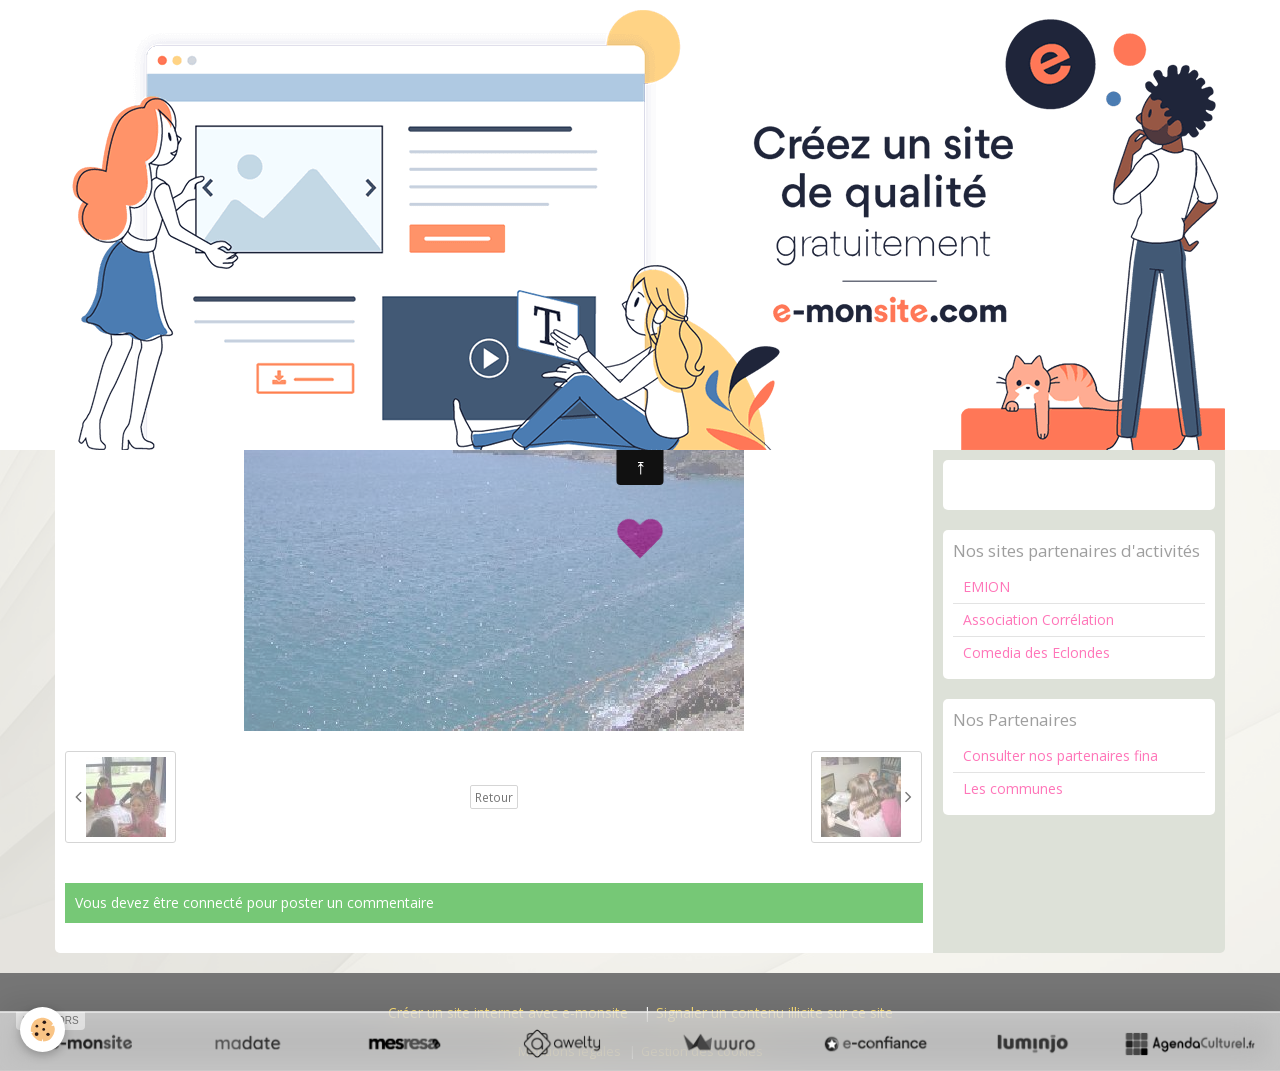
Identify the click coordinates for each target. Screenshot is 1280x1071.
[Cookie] (42, 1029)
